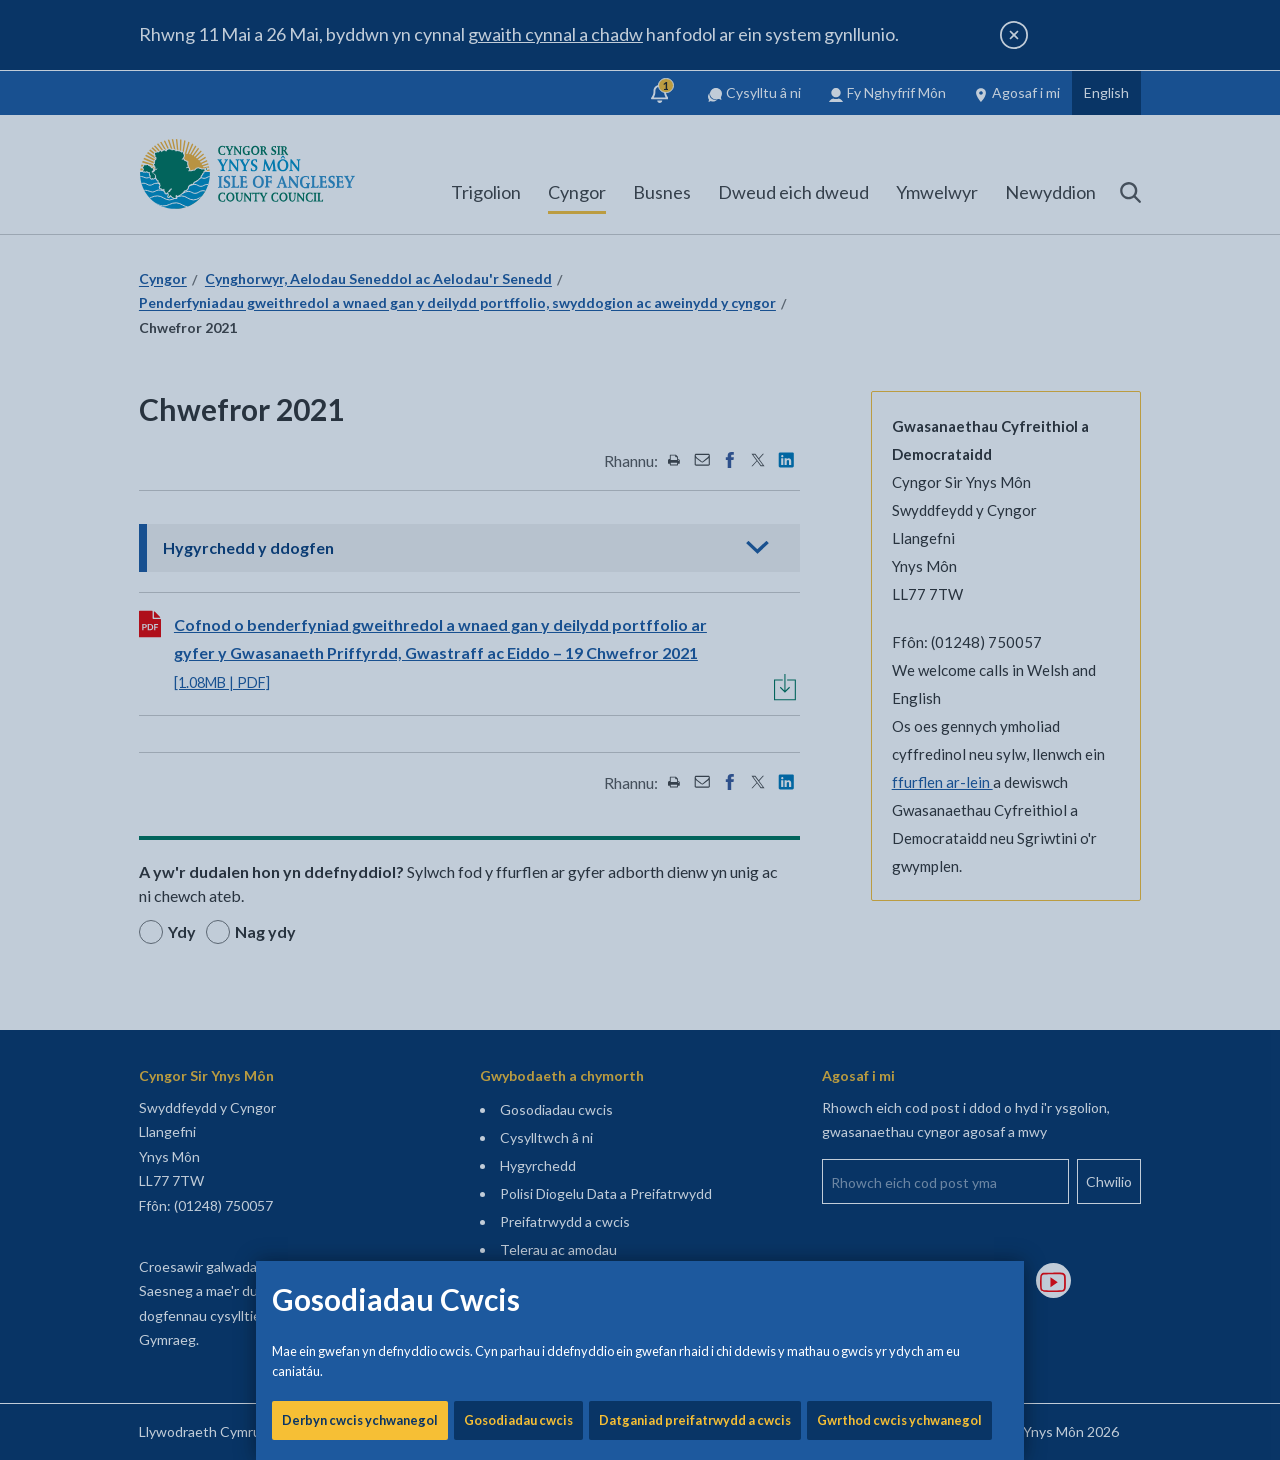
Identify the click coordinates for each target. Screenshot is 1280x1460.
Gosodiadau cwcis (518, 680)
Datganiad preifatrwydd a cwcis (695, 680)
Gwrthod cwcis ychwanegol (899, 680)
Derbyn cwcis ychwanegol (360, 680)
